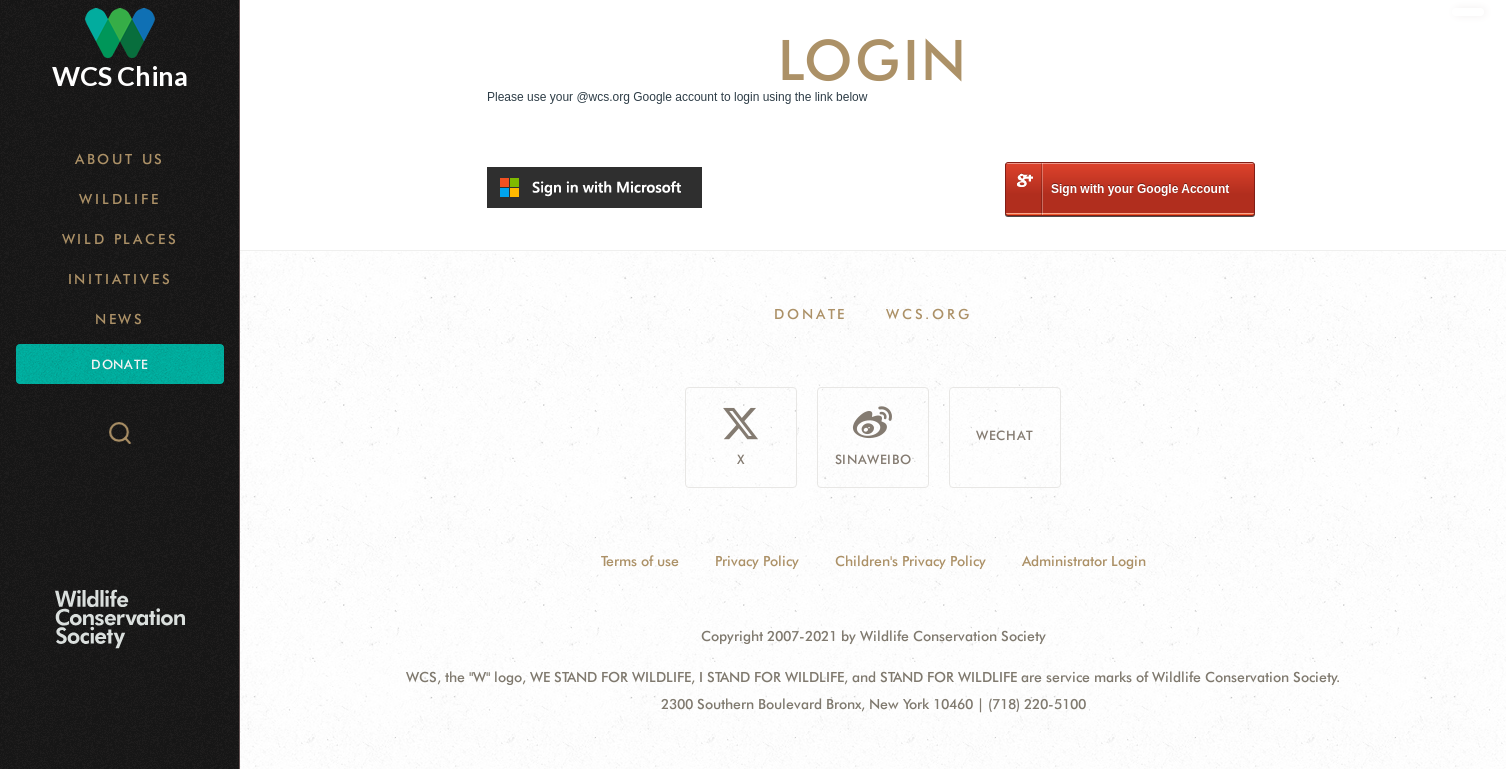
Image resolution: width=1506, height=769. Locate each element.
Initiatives (120, 279)
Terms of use (640, 561)
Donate (119, 364)
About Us (120, 159)
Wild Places (120, 239)
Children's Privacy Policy (910, 561)
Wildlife (119, 199)
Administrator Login (1084, 561)
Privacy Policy (757, 561)
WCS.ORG (929, 314)
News (120, 319)
